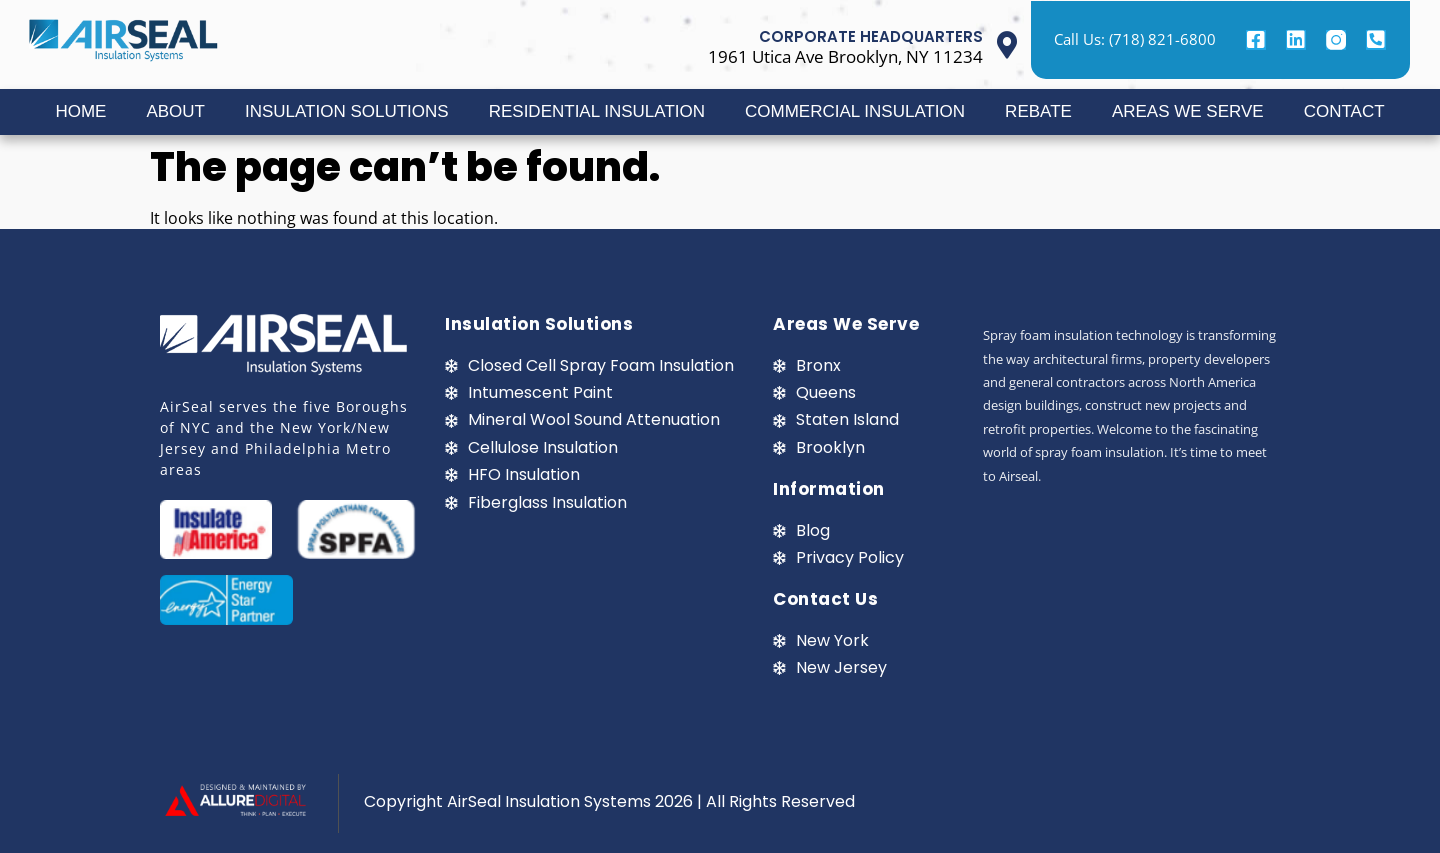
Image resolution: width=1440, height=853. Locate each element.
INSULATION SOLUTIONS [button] (347, 111)
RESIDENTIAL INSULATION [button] (597, 111)
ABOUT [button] (175, 111)
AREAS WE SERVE (1188, 111)
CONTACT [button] (1344, 111)
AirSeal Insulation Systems (549, 801)
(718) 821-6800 (1162, 39)
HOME (80, 111)
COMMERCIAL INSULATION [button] (855, 111)
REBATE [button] (1038, 111)
